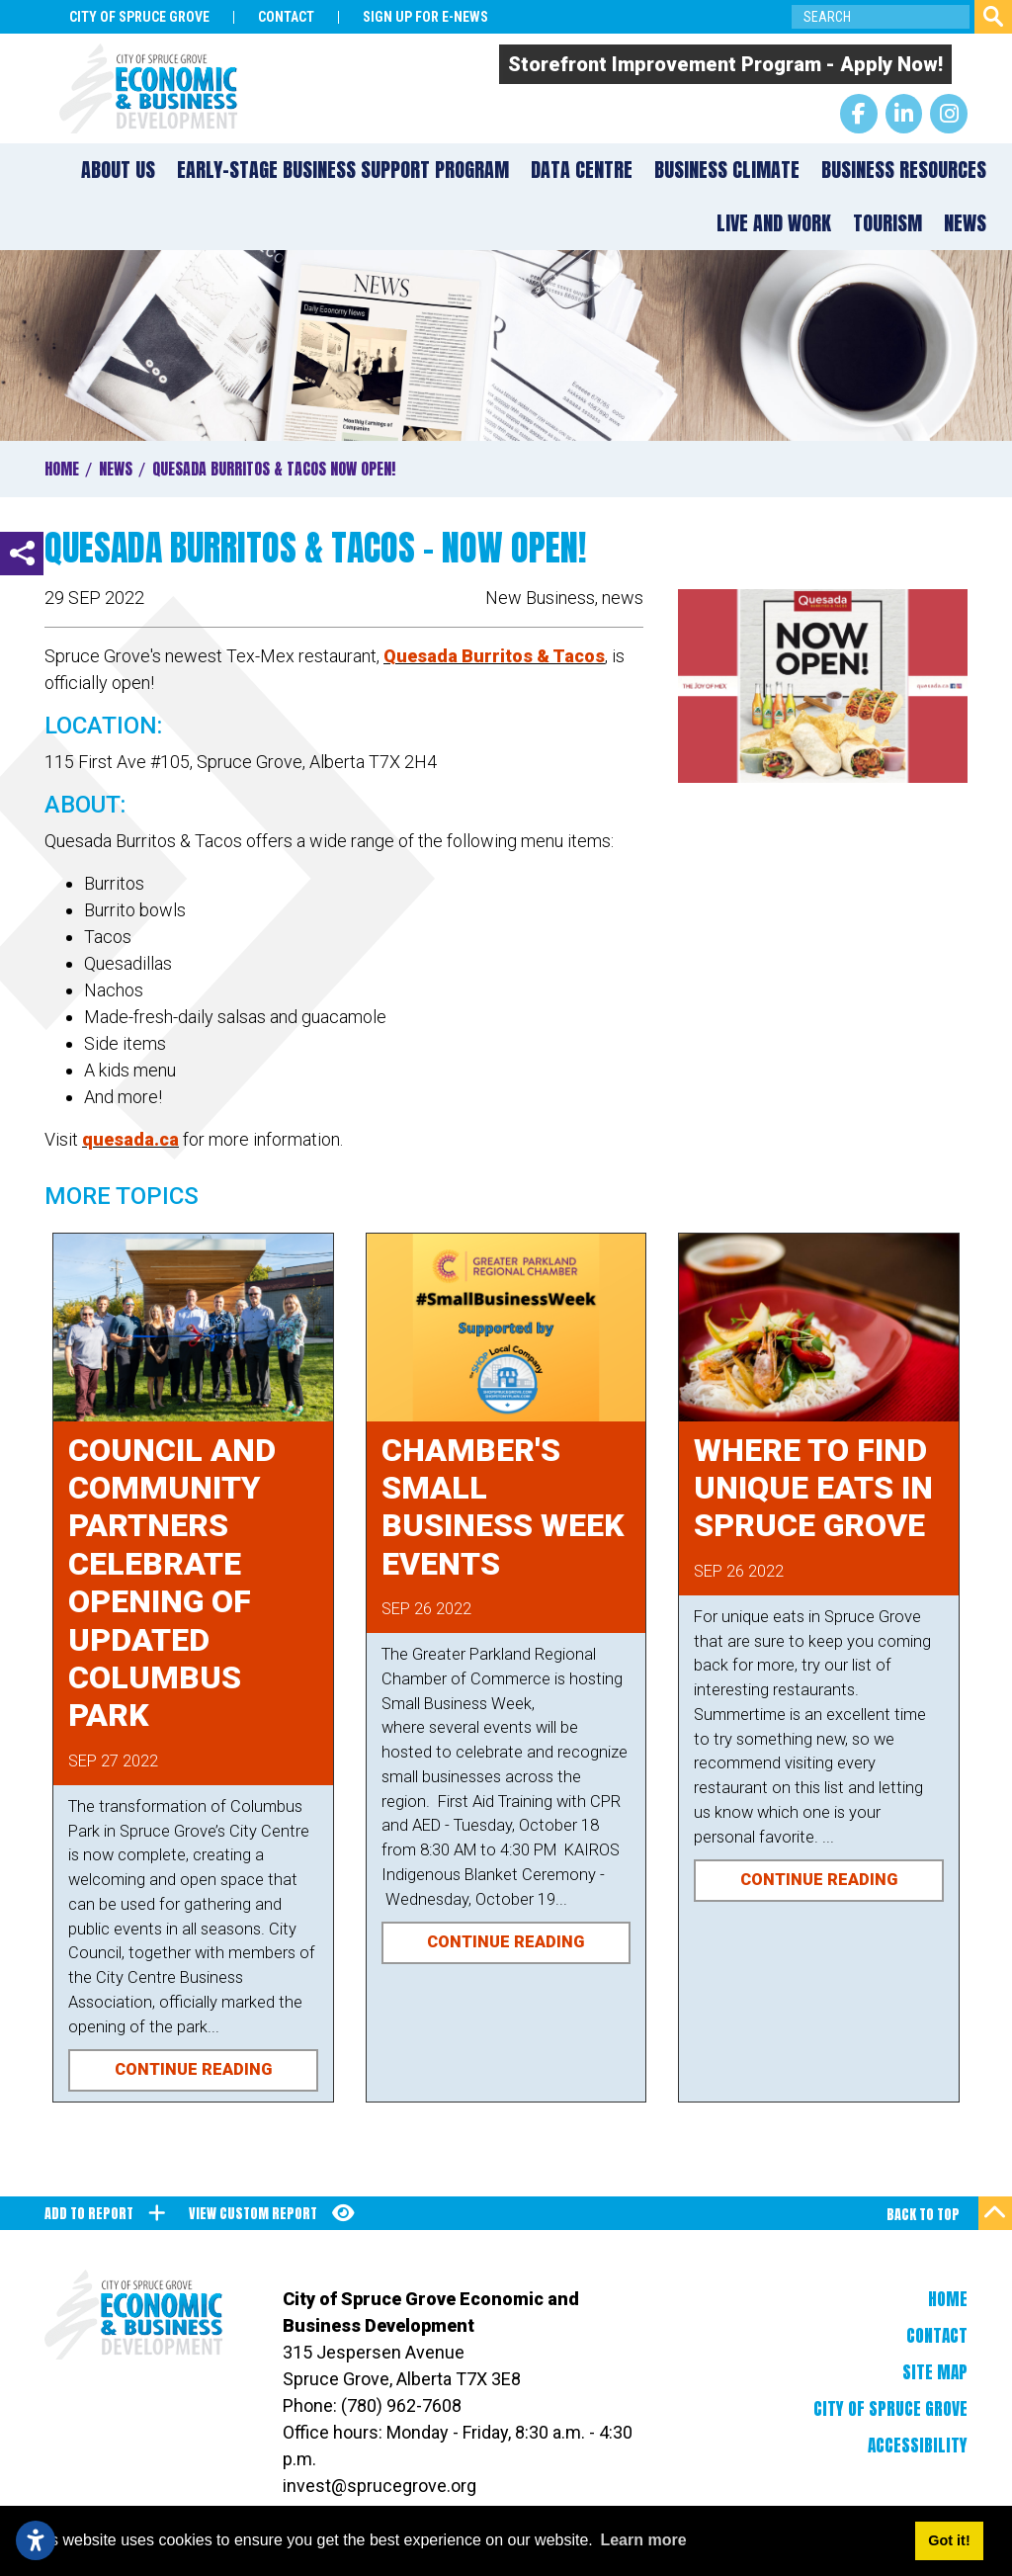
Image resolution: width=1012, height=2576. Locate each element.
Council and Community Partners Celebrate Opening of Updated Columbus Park (172, 1583)
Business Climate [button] (727, 169)
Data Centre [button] (581, 169)
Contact (937, 2336)
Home (948, 2299)
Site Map (935, 2372)
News (965, 223)
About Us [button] (118, 169)
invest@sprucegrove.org (379, 2485)
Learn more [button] (643, 2540)
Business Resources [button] (903, 169)
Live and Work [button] (774, 223)
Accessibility (918, 2445)
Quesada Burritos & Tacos (494, 655)
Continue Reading (193, 2069)
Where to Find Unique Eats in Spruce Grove (813, 1488)
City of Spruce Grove (890, 2409)
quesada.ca (130, 1139)
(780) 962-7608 (401, 2405)
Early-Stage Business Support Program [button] (343, 169)
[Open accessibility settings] (35, 2540)
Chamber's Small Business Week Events (503, 1507)
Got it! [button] (949, 2540)
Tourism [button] (887, 223)
